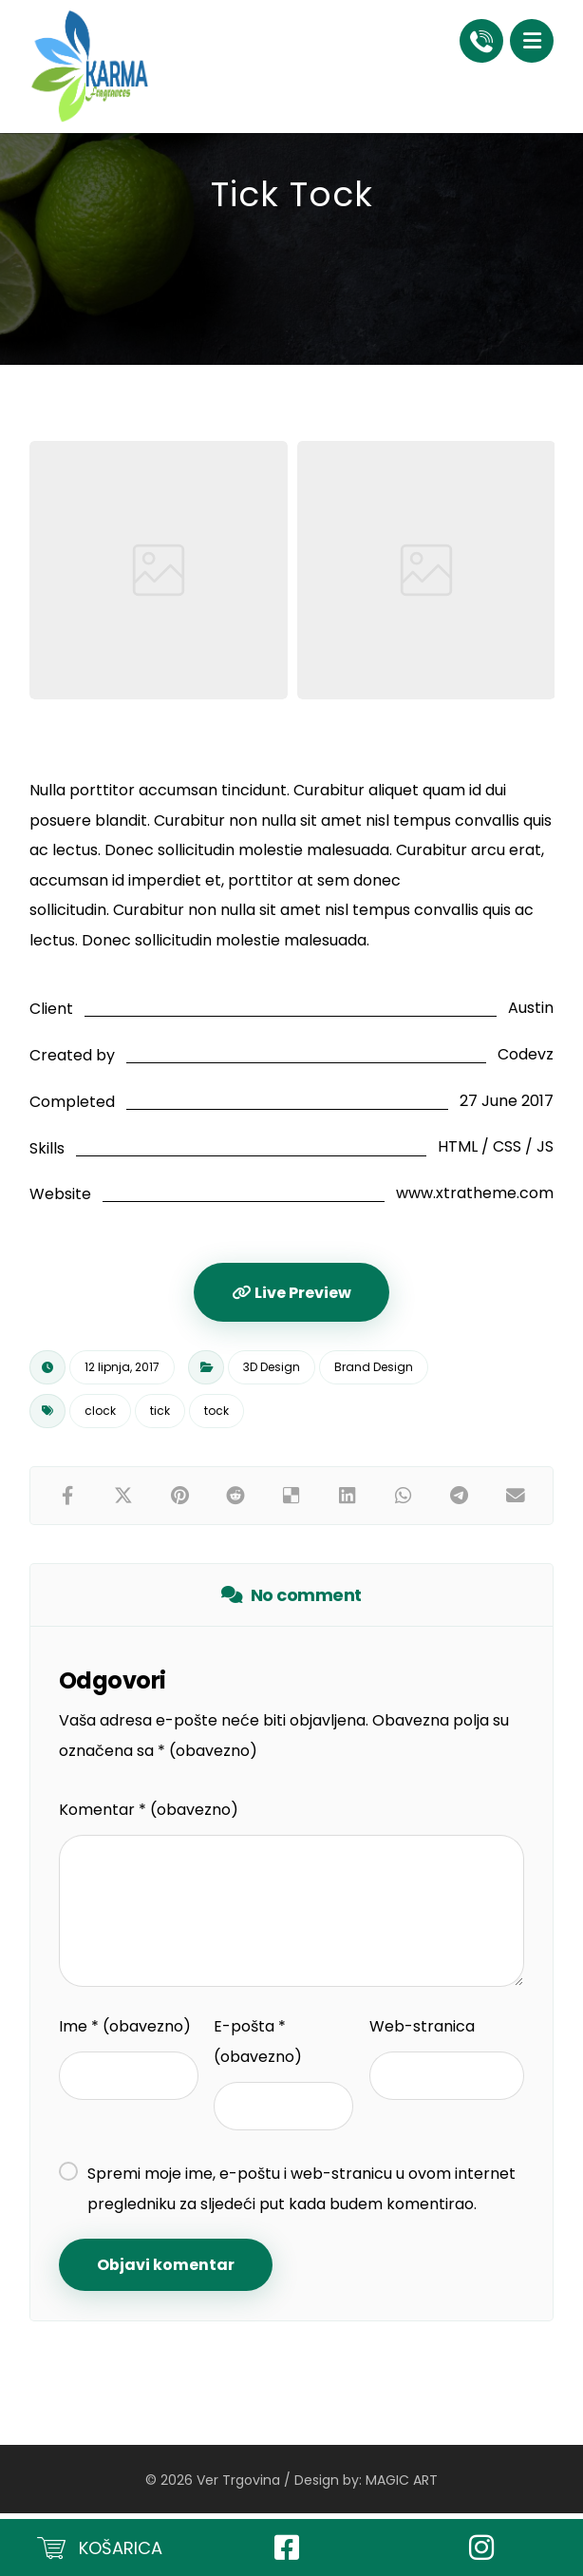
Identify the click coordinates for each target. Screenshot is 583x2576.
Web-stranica (422, 2032)
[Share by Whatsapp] (403, 1500)
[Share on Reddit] (236, 1500)
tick (160, 1415)
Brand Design (373, 1372)
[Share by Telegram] (459, 1500)
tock (216, 1415)
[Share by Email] (515, 1500)
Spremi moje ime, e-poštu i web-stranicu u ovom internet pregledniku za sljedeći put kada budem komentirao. (301, 2194)
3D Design (271, 1372)
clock (100, 1415)
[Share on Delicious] (292, 1500)
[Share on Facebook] (68, 1500)
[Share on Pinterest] (180, 1500)
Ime (125, 2032)
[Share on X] (124, 1500)
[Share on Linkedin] (347, 1500)
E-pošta (258, 2047)
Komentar (148, 1815)
